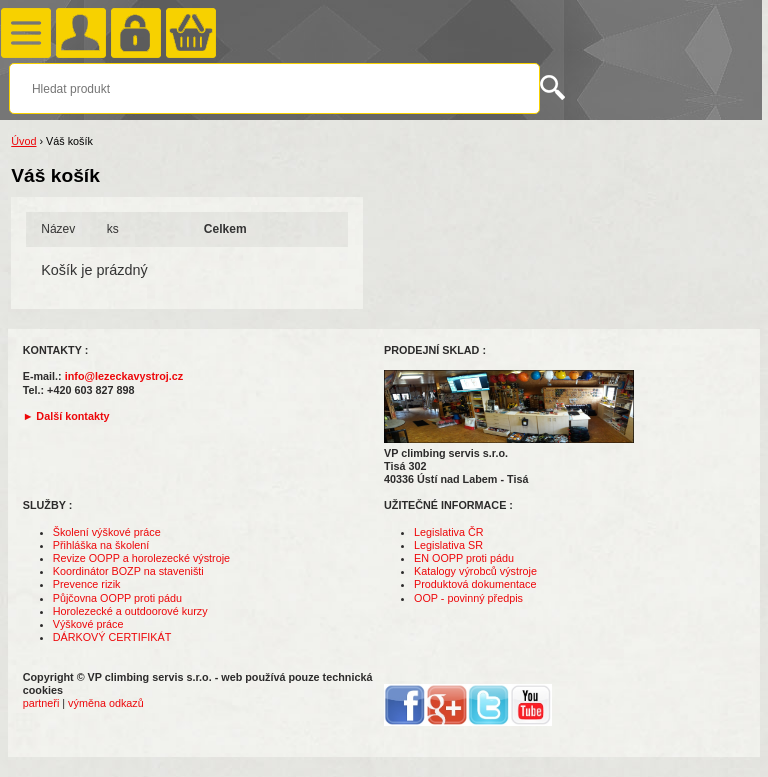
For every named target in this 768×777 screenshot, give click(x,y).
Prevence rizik (87, 584)
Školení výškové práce (107, 532)
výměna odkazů (106, 703)
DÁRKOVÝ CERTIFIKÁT (112, 637)
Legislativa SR (448, 545)
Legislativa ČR (449, 532)
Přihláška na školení (101, 545)
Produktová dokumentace (475, 584)
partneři (41, 703)
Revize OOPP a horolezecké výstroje (141, 558)
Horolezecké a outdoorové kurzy (130, 611)
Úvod (23, 141)
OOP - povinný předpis (468, 598)
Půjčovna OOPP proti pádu (117, 598)
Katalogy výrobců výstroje (475, 571)
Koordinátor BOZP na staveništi (128, 571)
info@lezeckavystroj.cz (124, 376)
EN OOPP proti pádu (464, 558)
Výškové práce (88, 624)
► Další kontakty (66, 416)
